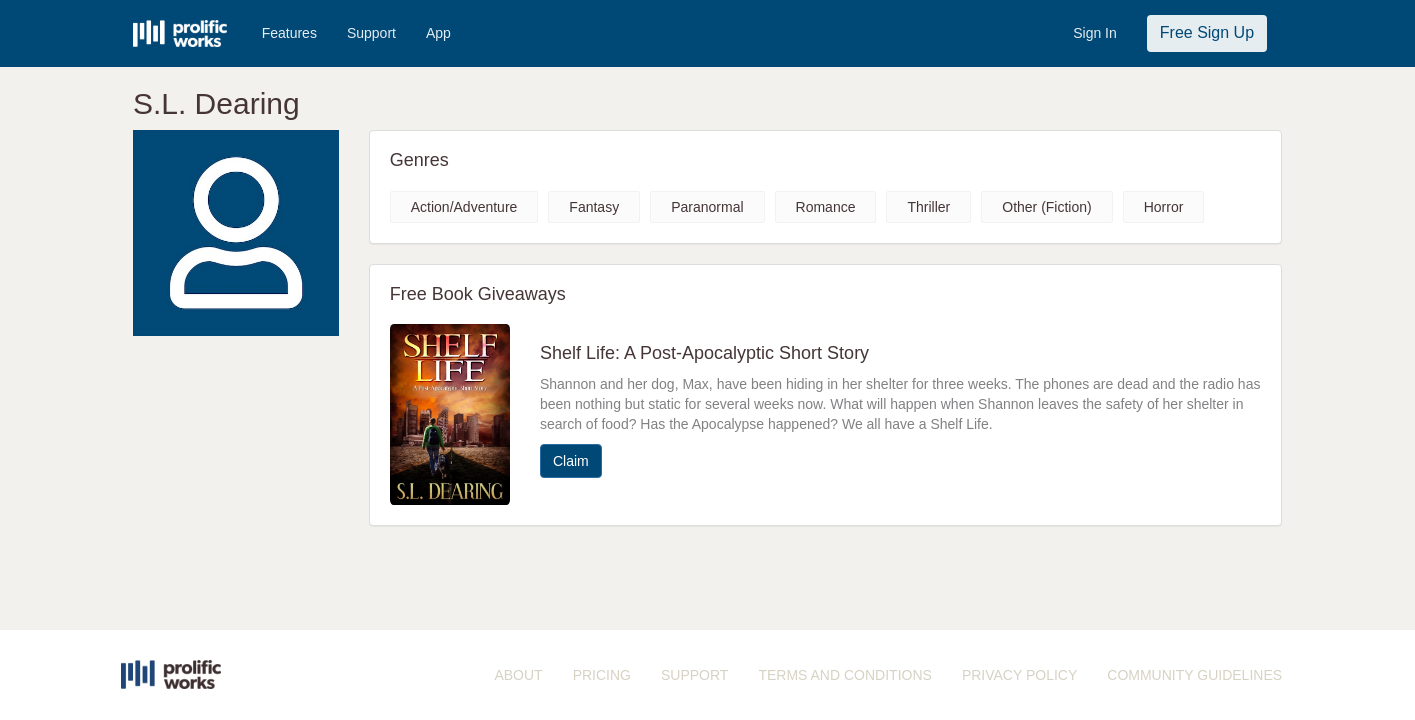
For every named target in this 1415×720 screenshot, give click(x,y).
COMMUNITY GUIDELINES (1194, 675)
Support (371, 33)
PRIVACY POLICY (1019, 675)
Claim (571, 461)
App (438, 33)
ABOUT (518, 675)
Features (289, 33)
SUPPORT (694, 675)
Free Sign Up (1207, 32)
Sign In (1095, 33)
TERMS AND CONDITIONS (844, 675)
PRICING (602, 675)
